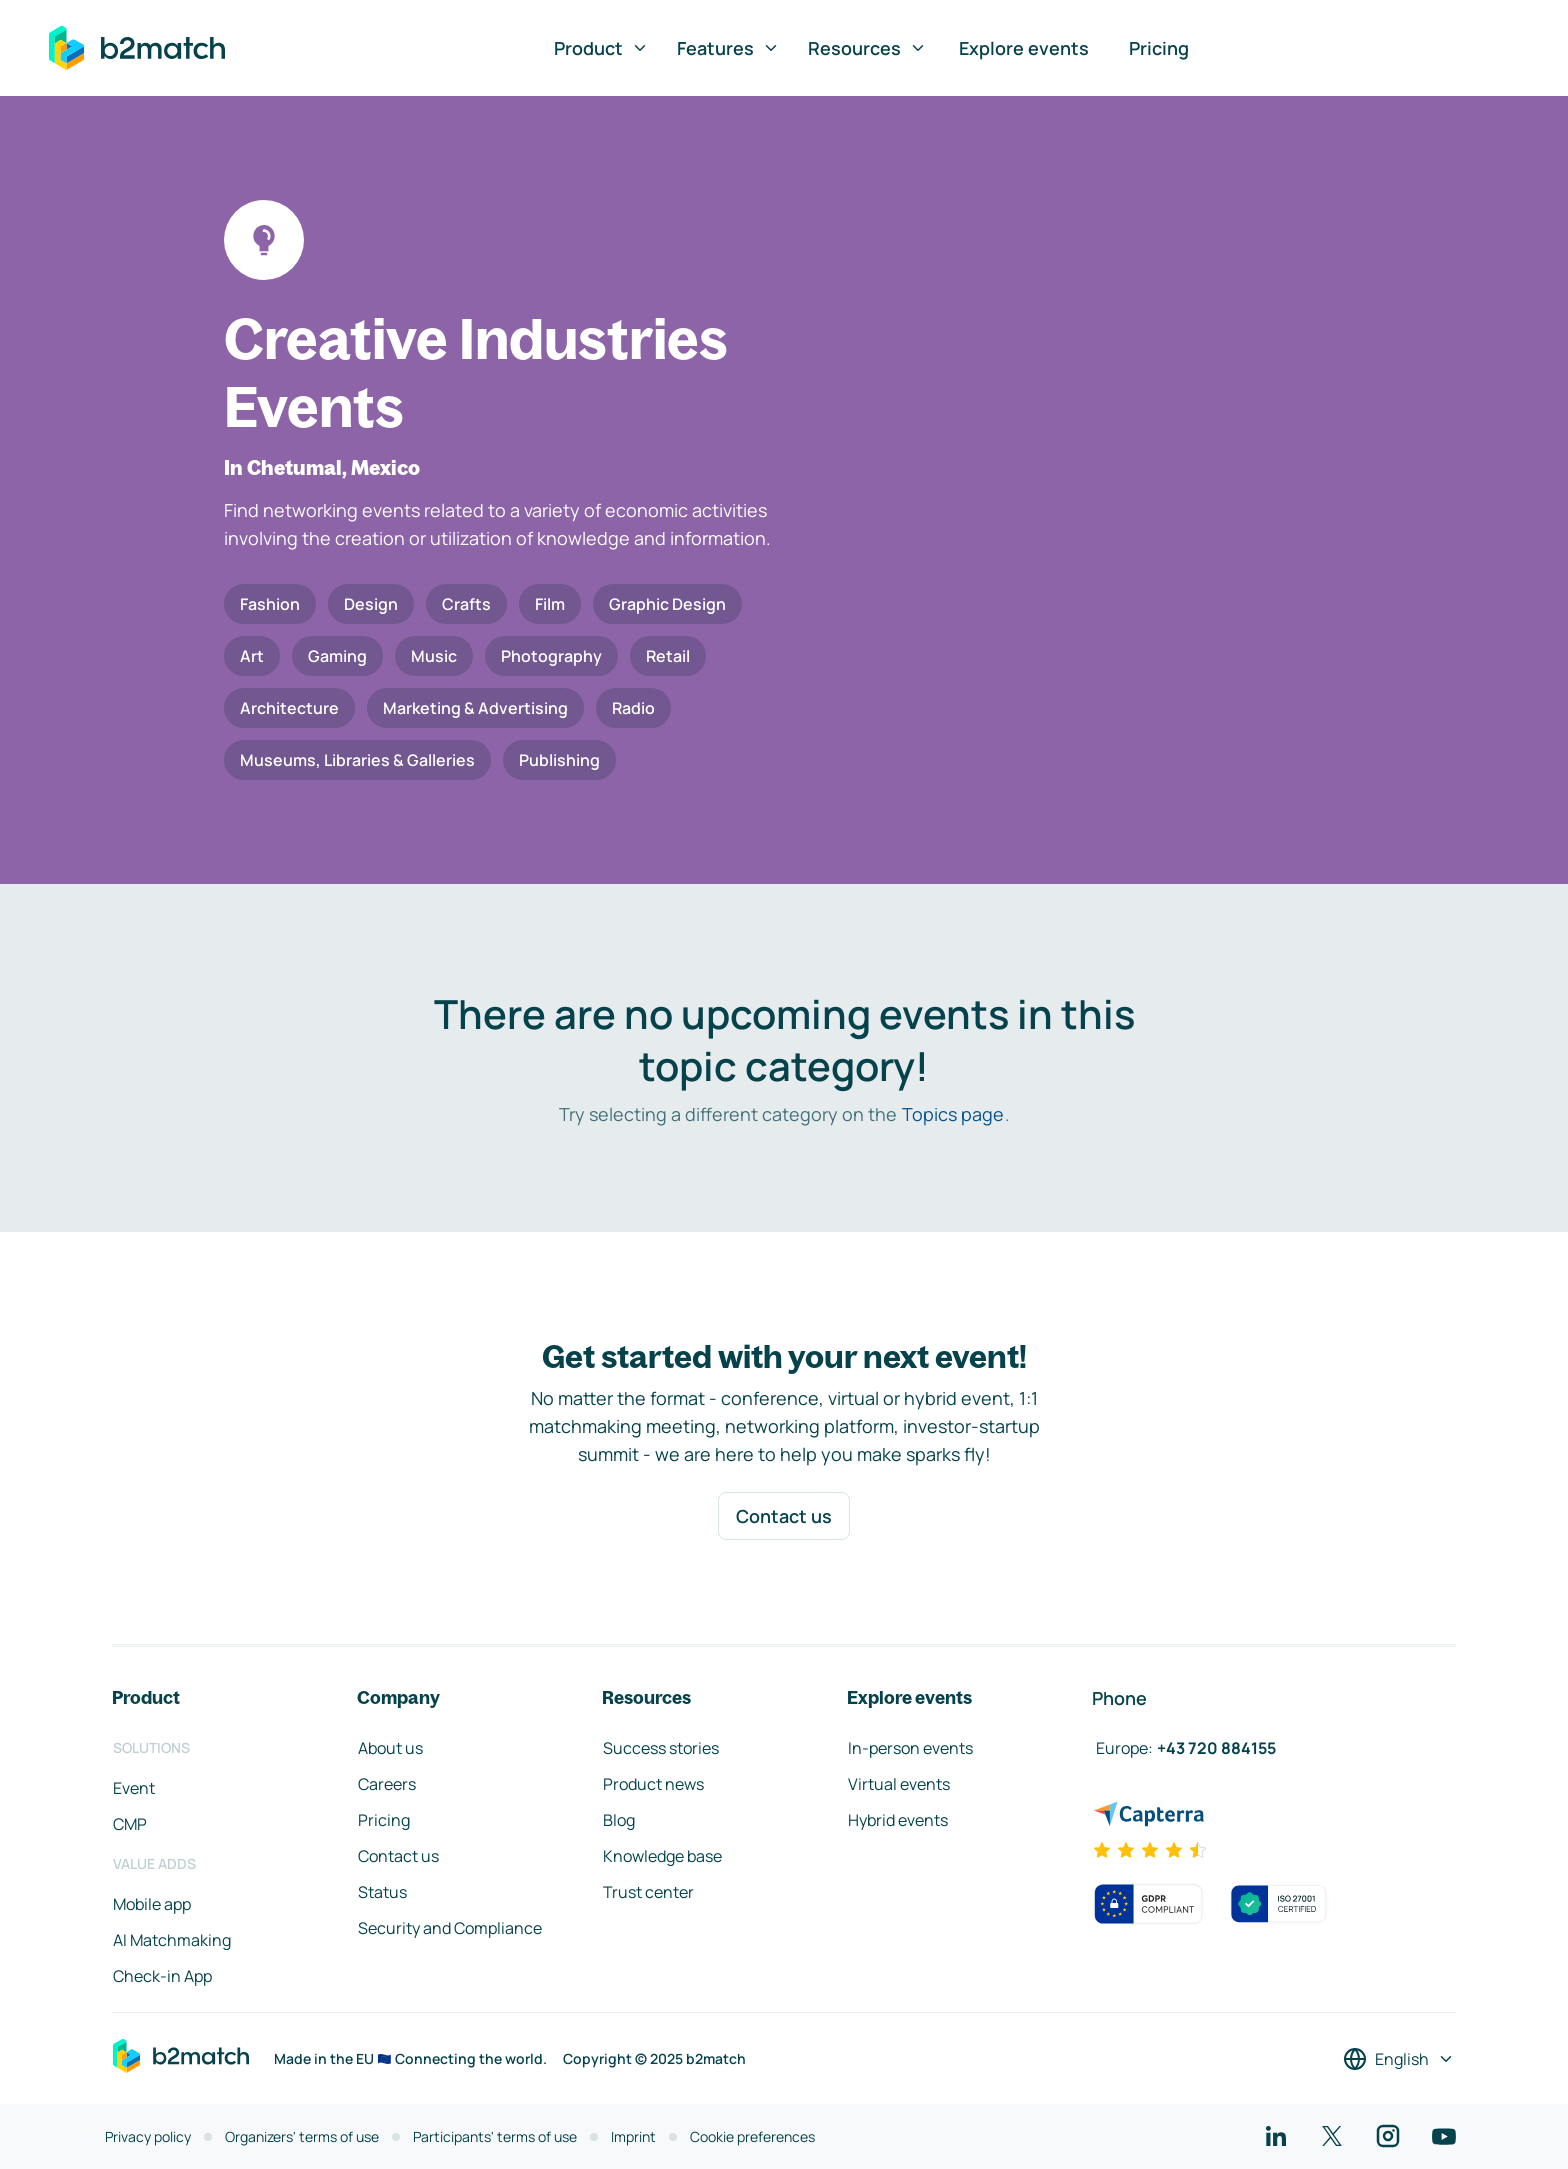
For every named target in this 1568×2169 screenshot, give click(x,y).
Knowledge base (662, 1856)
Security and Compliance (450, 1928)
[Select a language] (1399, 2059)
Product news (653, 1784)
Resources (867, 48)
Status (382, 1892)
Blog (619, 1820)
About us (390, 1748)
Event (134, 1788)
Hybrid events (898, 1820)
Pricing (1159, 48)
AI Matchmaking (172, 1940)
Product (601, 48)
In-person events (910, 1748)
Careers (387, 1784)
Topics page (953, 1114)
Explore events (1024, 48)
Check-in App (162, 1976)
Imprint (633, 2136)
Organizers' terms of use (302, 2136)
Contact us (784, 1516)
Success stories (661, 1748)
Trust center (648, 1892)
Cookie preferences (752, 2136)
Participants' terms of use (495, 2136)
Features (728, 48)
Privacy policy (148, 2136)
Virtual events (899, 1784)
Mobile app (152, 1904)
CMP (130, 1824)
